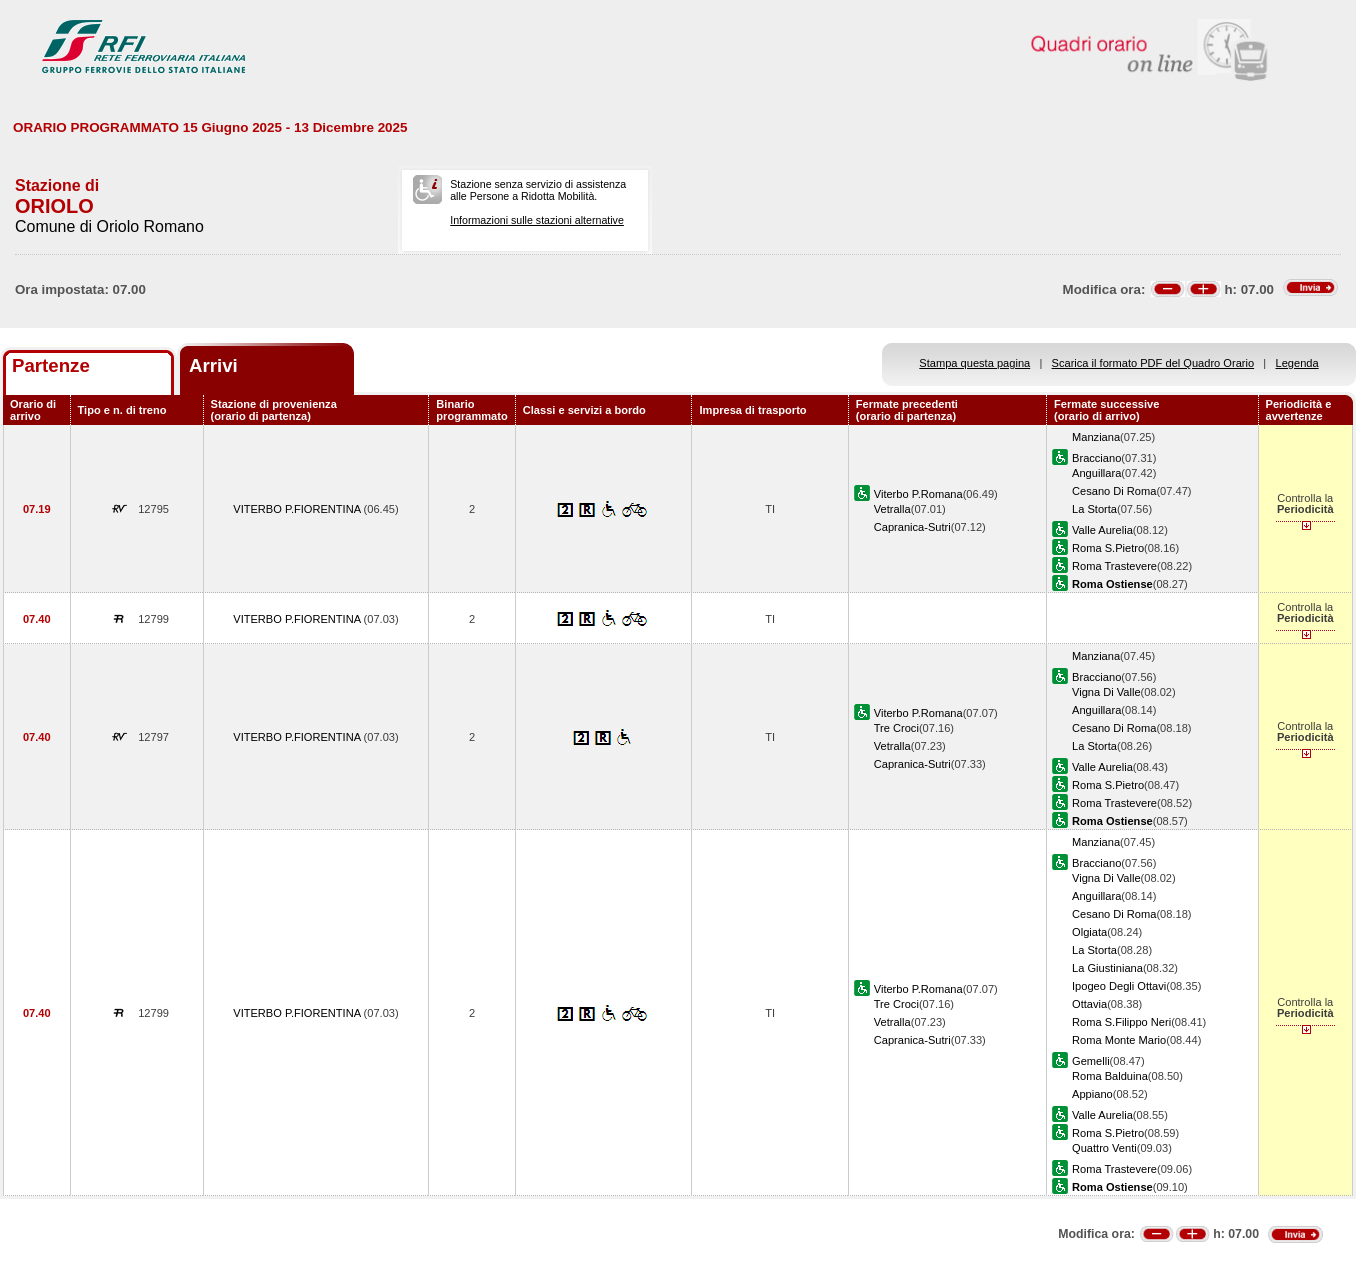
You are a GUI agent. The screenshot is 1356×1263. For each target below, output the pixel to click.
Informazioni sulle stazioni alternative (537, 220)
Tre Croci (896, 728)
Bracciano (1096, 458)
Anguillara (1096, 473)
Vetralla (892, 509)
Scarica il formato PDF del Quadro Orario (1153, 363)
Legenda (1297, 363)
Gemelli (1091, 1061)
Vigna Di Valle (1106, 692)
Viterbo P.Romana (918, 494)
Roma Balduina (1110, 1076)
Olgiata (1089, 932)
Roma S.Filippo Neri (1121, 1022)
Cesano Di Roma (1114, 491)
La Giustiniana (1107, 968)
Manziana (1096, 437)
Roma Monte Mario (1119, 1040)
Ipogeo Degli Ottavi (1119, 986)
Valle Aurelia (1102, 530)
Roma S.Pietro (1108, 548)
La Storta (1094, 509)
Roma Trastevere (1114, 566)
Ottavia (1089, 1004)
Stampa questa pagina (974, 363)
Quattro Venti (1104, 1148)
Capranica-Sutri (912, 527)
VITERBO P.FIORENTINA (298, 509)
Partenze (51, 365)
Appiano (1092, 1094)
